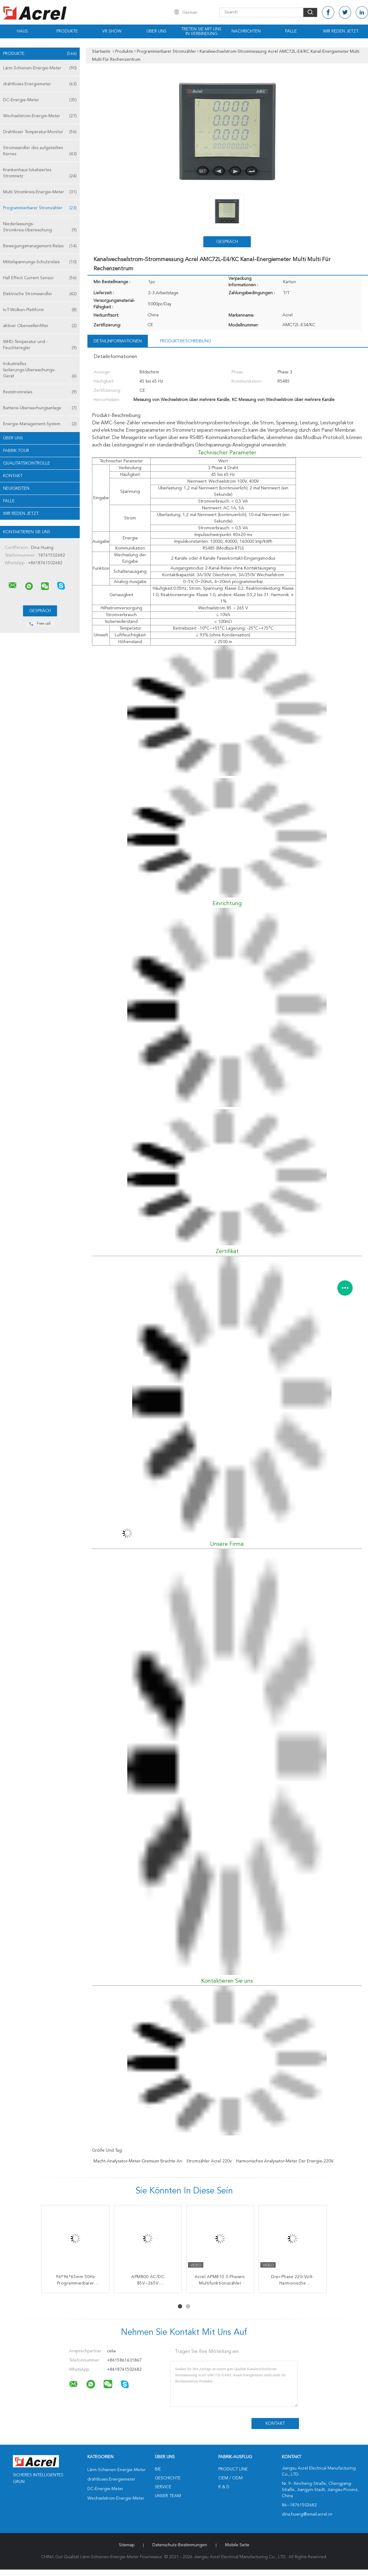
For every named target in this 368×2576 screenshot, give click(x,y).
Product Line (233, 2469)
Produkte (67, 31)
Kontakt (12, 476)
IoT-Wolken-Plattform (40, 310)
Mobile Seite (237, 2545)
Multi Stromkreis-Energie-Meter (40, 192)
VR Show (111, 31)
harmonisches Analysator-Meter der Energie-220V (285, 2161)
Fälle (291, 31)
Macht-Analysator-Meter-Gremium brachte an (138, 2161)
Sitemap (126, 2545)
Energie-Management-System (40, 424)
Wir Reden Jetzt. (341, 31)
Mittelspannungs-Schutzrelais (40, 262)
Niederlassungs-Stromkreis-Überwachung (40, 227)
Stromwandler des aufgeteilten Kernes (40, 151)
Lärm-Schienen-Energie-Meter (40, 68)
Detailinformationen (118, 341)
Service (163, 2487)
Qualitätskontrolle (26, 463)
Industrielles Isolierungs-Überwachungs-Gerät (40, 370)
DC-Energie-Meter (40, 100)
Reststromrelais (40, 392)
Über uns (157, 31)
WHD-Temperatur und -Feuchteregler (40, 345)
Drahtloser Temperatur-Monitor (40, 132)
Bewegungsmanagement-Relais (40, 246)
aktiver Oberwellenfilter (40, 326)
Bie (158, 2469)
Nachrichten (246, 31)
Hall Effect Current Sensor (40, 278)
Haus (22, 31)
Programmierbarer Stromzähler (40, 208)
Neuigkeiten (16, 488)
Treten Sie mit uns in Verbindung (201, 31)
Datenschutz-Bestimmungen (179, 2545)
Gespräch (227, 242)
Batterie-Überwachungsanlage (40, 408)
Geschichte (168, 2478)
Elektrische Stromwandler (40, 294)
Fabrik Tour (16, 451)
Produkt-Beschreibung (185, 341)
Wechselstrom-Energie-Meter (40, 116)
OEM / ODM (230, 2478)
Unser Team (168, 2496)
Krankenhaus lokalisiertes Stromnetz (40, 173)
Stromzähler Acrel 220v (209, 2161)
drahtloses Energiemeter (40, 84)
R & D (223, 2487)
